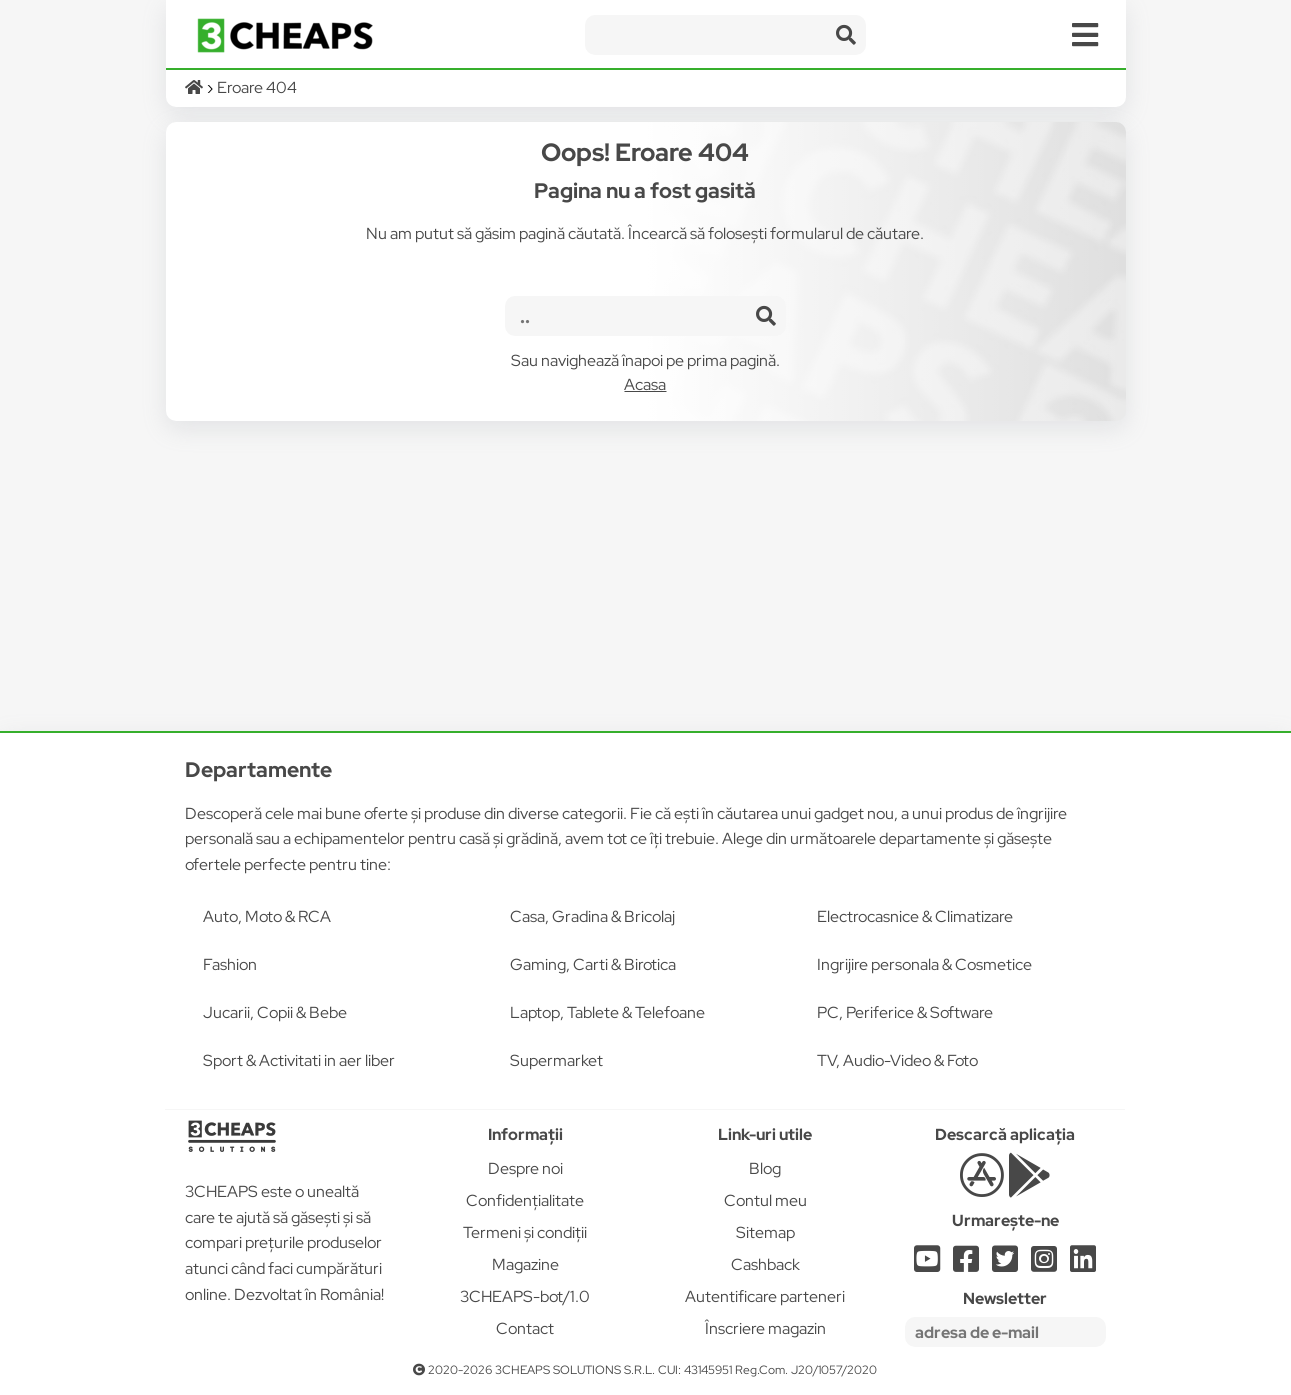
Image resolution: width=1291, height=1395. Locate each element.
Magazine (525, 1264)
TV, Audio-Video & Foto (897, 1060)
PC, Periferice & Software (905, 1012)
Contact (525, 1328)
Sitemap (765, 1232)
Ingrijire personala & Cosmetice (924, 964)
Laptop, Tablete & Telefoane (607, 1012)
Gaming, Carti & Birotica (593, 964)
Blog (765, 1168)
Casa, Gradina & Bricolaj (592, 916)
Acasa (645, 384)
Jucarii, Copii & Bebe (275, 1012)
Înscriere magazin (765, 1328)
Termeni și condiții (525, 1232)
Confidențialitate (525, 1200)
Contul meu (765, 1200)
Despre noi (525, 1168)
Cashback (765, 1264)
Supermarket (556, 1060)
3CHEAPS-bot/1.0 (525, 1296)
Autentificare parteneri (765, 1296)
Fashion (230, 964)
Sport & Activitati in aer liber (299, 1060)
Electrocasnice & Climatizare (915, 916)
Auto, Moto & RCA (267, 916)
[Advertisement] (646, 576)
